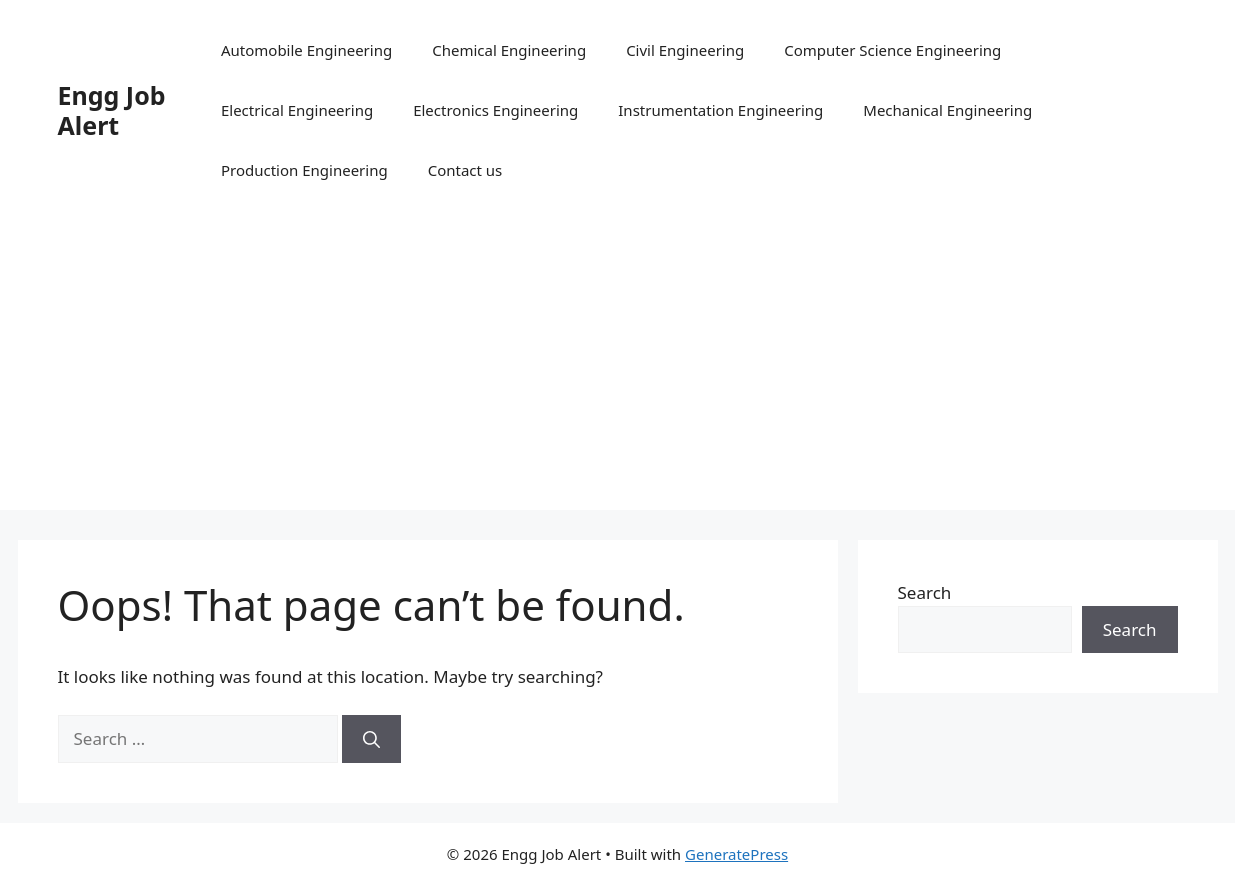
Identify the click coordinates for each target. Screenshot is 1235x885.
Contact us (465, 170)
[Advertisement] (618, 370)
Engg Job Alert (112, 110)
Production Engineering (304, 170)
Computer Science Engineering (892, 50)
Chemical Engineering (509, 50)
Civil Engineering (685, 50)
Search (925, 592)
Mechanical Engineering (947, 110)
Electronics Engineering (495, 110)
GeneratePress (736, 854)
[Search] (371, 739)
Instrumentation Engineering (720, 110)
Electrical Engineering (297, 110)
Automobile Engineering (306, 50)
